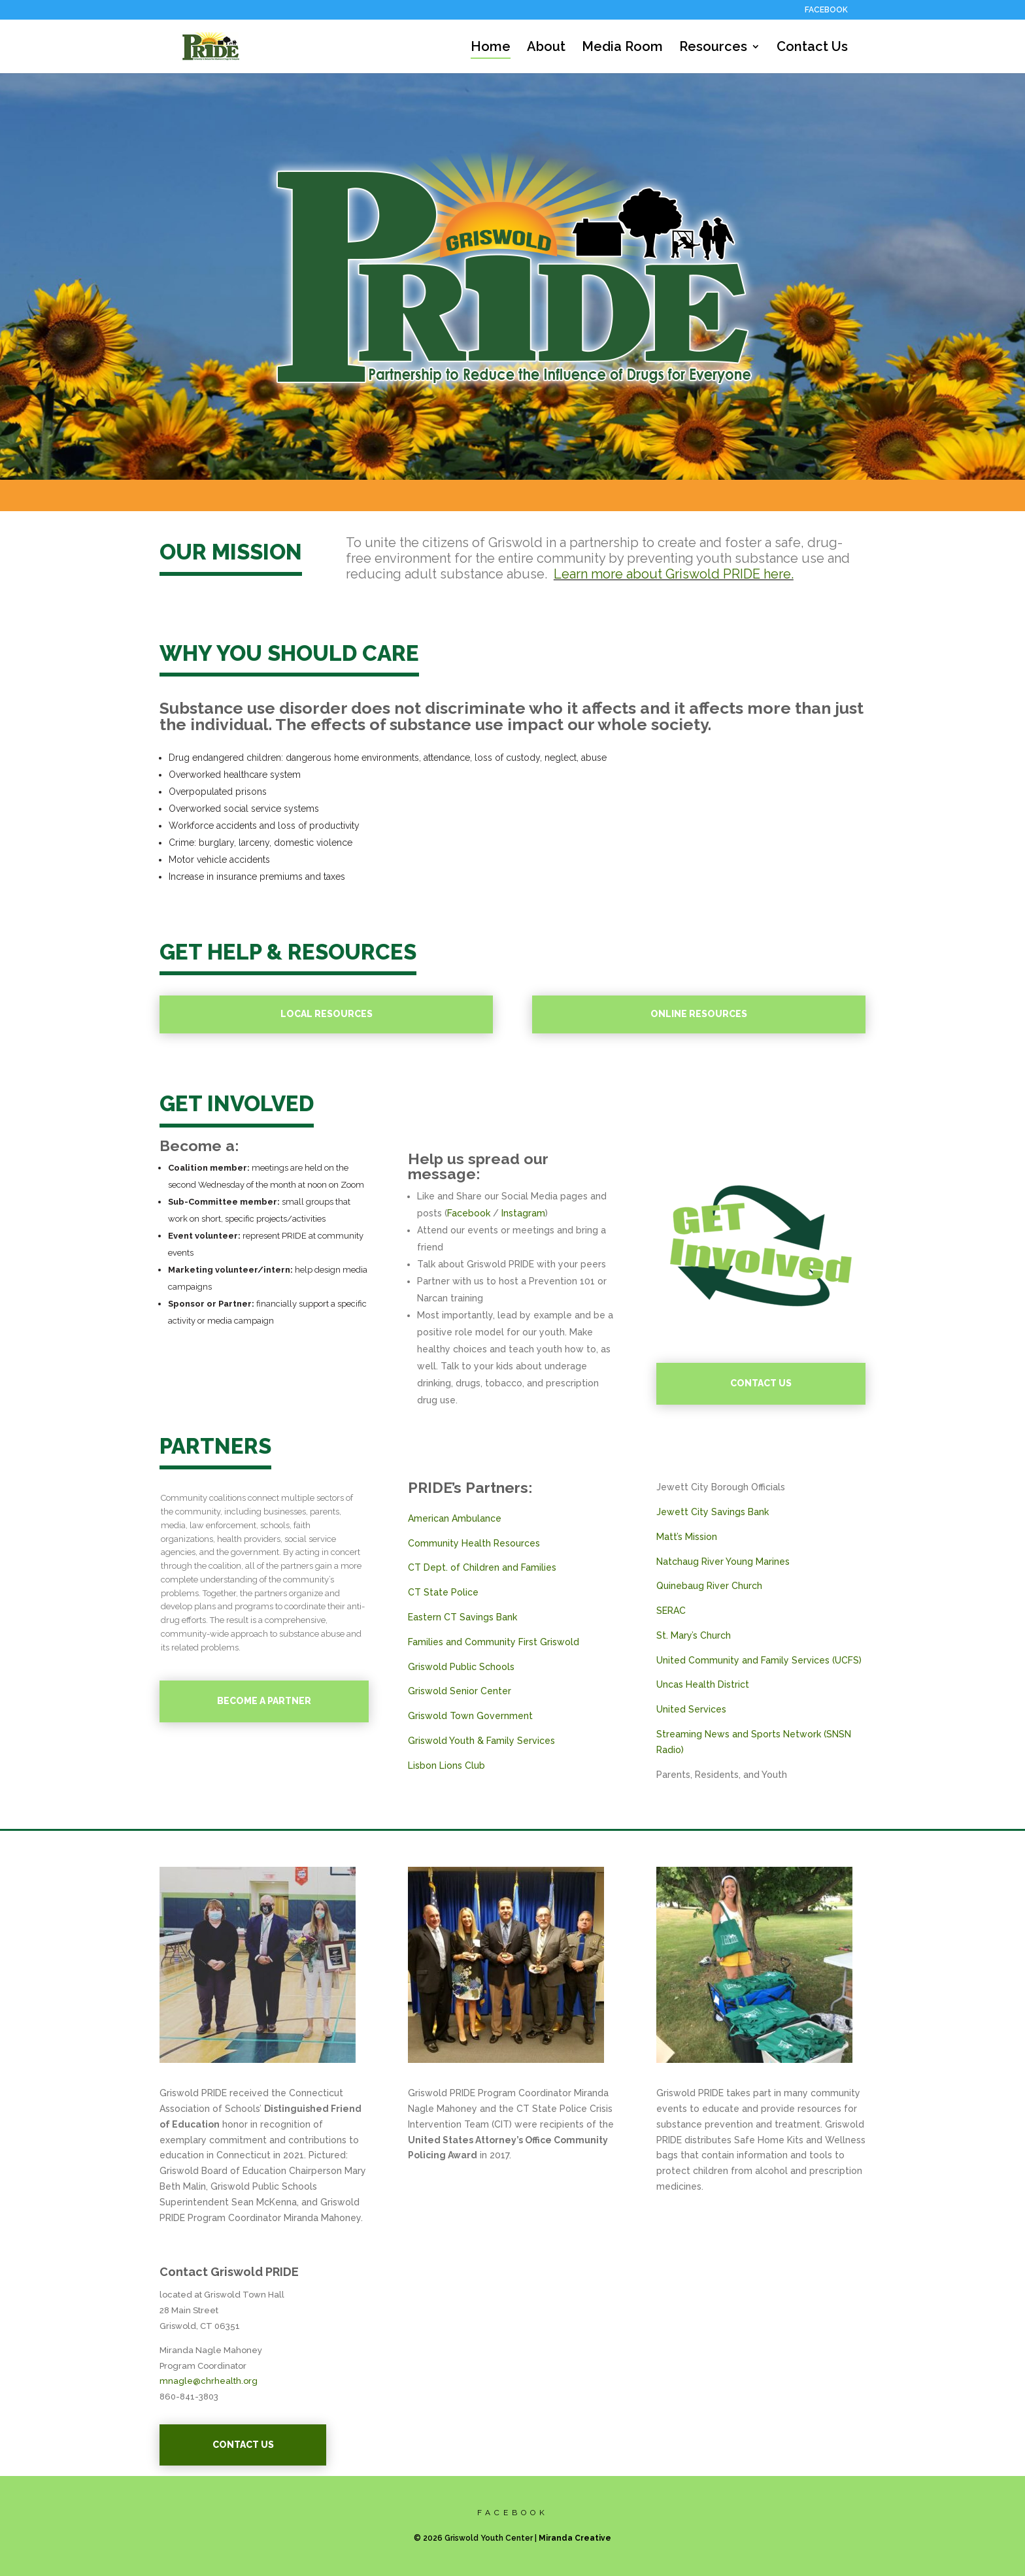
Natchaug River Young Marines (723, 1561)
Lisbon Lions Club (446, 1765)
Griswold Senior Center (459, 1691)
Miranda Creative (575, 2538)
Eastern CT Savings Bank (462, 1617)
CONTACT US (761, 1383)
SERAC (671, 1610)
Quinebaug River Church (709, 1586)
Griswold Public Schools (461, 1667)
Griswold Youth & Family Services (481, 1740)
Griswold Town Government (470, 1716)
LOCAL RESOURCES (326, 1014)
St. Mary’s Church (693, 1635)
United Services (691, 1709)
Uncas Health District (702, 1684)
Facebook (468, 1213)
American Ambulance (454, 1518)
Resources (713, 48)
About (546, 48)
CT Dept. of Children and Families (482, 1567)
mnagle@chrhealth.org (209, 2381)
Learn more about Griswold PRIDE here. (674, 574)
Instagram (523, 1213)
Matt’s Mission (686, 1536)
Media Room (622, 48)
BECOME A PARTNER (264, 1701)
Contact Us (812, 48)
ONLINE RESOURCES (698, 1014)
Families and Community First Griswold (493, 1642)
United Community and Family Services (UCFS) (759, 1660)
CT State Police (443, 1592)
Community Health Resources (474, 1543)
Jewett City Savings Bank (712, 1512)
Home (491, 48)
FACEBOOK (826, 10)
